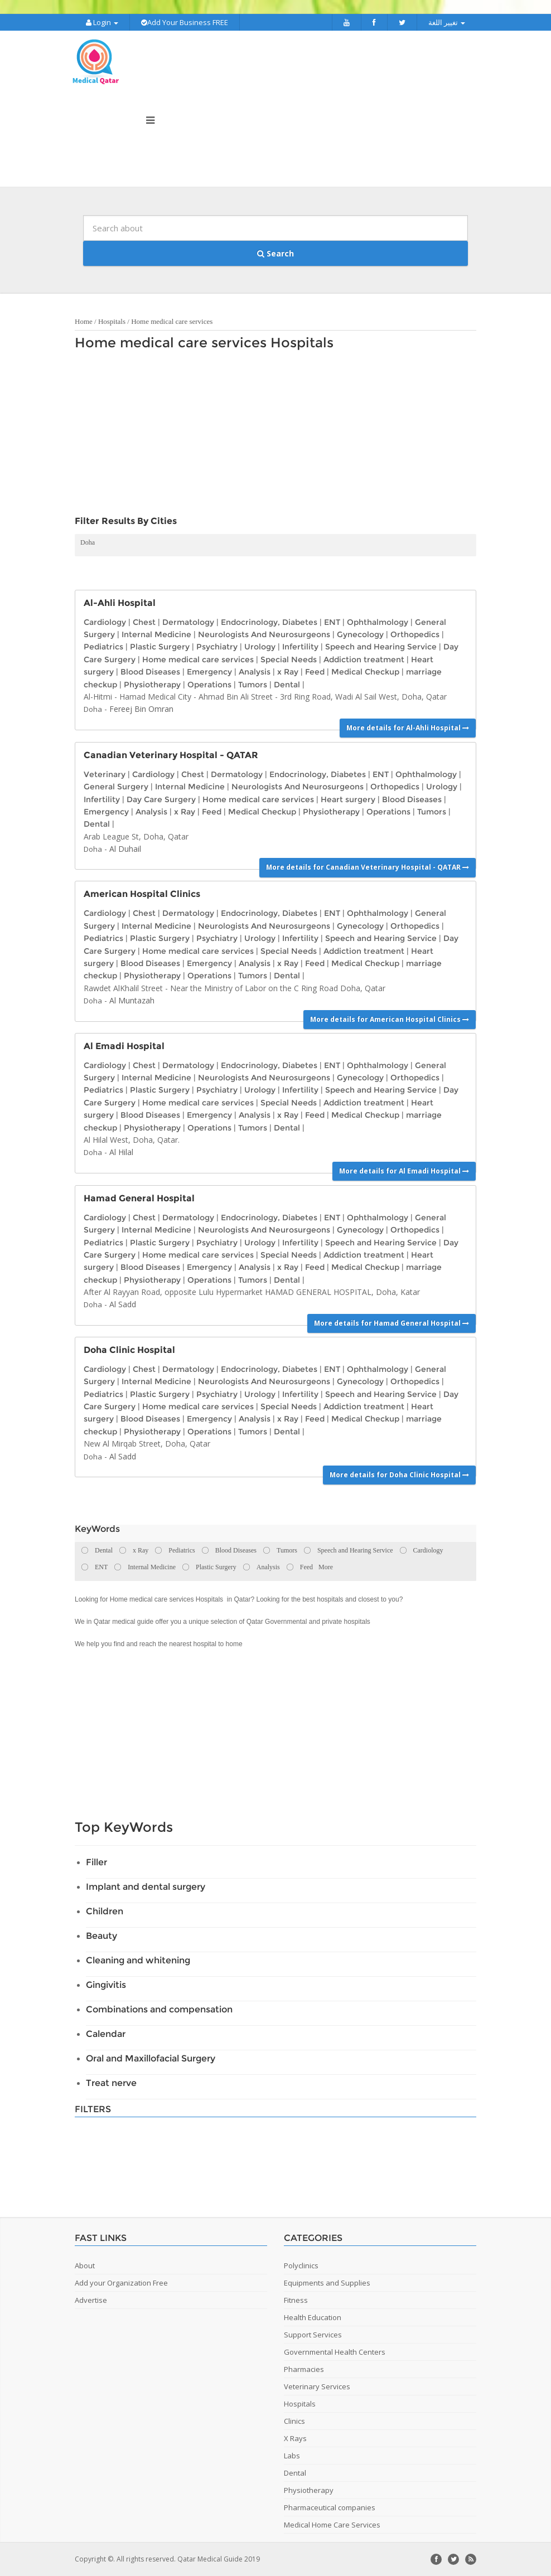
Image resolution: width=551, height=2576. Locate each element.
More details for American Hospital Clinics (389, 1019)
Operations (209, 685)
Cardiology (105, 622)
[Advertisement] (270, 436)
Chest (144, 622)
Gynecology (360, 634)
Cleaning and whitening (138, 1960)
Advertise (91, 2300)
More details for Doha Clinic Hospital (399, 1474)
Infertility (300, 647)
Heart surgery (348, 799)
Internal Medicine (156, 634)
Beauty (101, 1935)
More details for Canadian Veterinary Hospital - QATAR (367, 867)
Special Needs (288, 659)
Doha (87, 542)
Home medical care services (171, 321)
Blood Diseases (150, 672)
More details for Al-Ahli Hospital (407, 727)
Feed (315, 672)
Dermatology (188, 622)
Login (102, 22)
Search (275, 253)
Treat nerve (111, 2083)
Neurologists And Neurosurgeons (264, 634)
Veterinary (104, 774)
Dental (287, 685)
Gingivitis (106, 1985)
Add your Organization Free (121, 2283)
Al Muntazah (131, 1000)
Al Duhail (125, 848)
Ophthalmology (377, 622)
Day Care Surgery (161, 799)
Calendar (105, 2034)
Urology (260, 647)
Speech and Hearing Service (381, 647)
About (85, 2265)
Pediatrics (103, 647)
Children (104, 1911)
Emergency (209, 672)
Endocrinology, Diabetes (269, 622)
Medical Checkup (365, 672)
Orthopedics (414, 634)
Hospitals (111, 321)
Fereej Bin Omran (141, 709)
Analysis (254, 672)
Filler (96, 1862)
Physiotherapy (152, 685)
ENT (332, 622)
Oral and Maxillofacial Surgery (150, 2058)
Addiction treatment (363, 659)
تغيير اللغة (446, 22)
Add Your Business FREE (184, 22)
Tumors (252, 685)
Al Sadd (122, 1304)
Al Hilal (121, 1152)
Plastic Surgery (160, 647)
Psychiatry (217, 647)
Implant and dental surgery (145, 1886)
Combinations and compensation (159, 2009)
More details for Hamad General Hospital (391, 1323)
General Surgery (116, 787)
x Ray (287, 672)
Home (84, 321)
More (325, 1567)
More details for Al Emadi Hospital (404, 1171)
